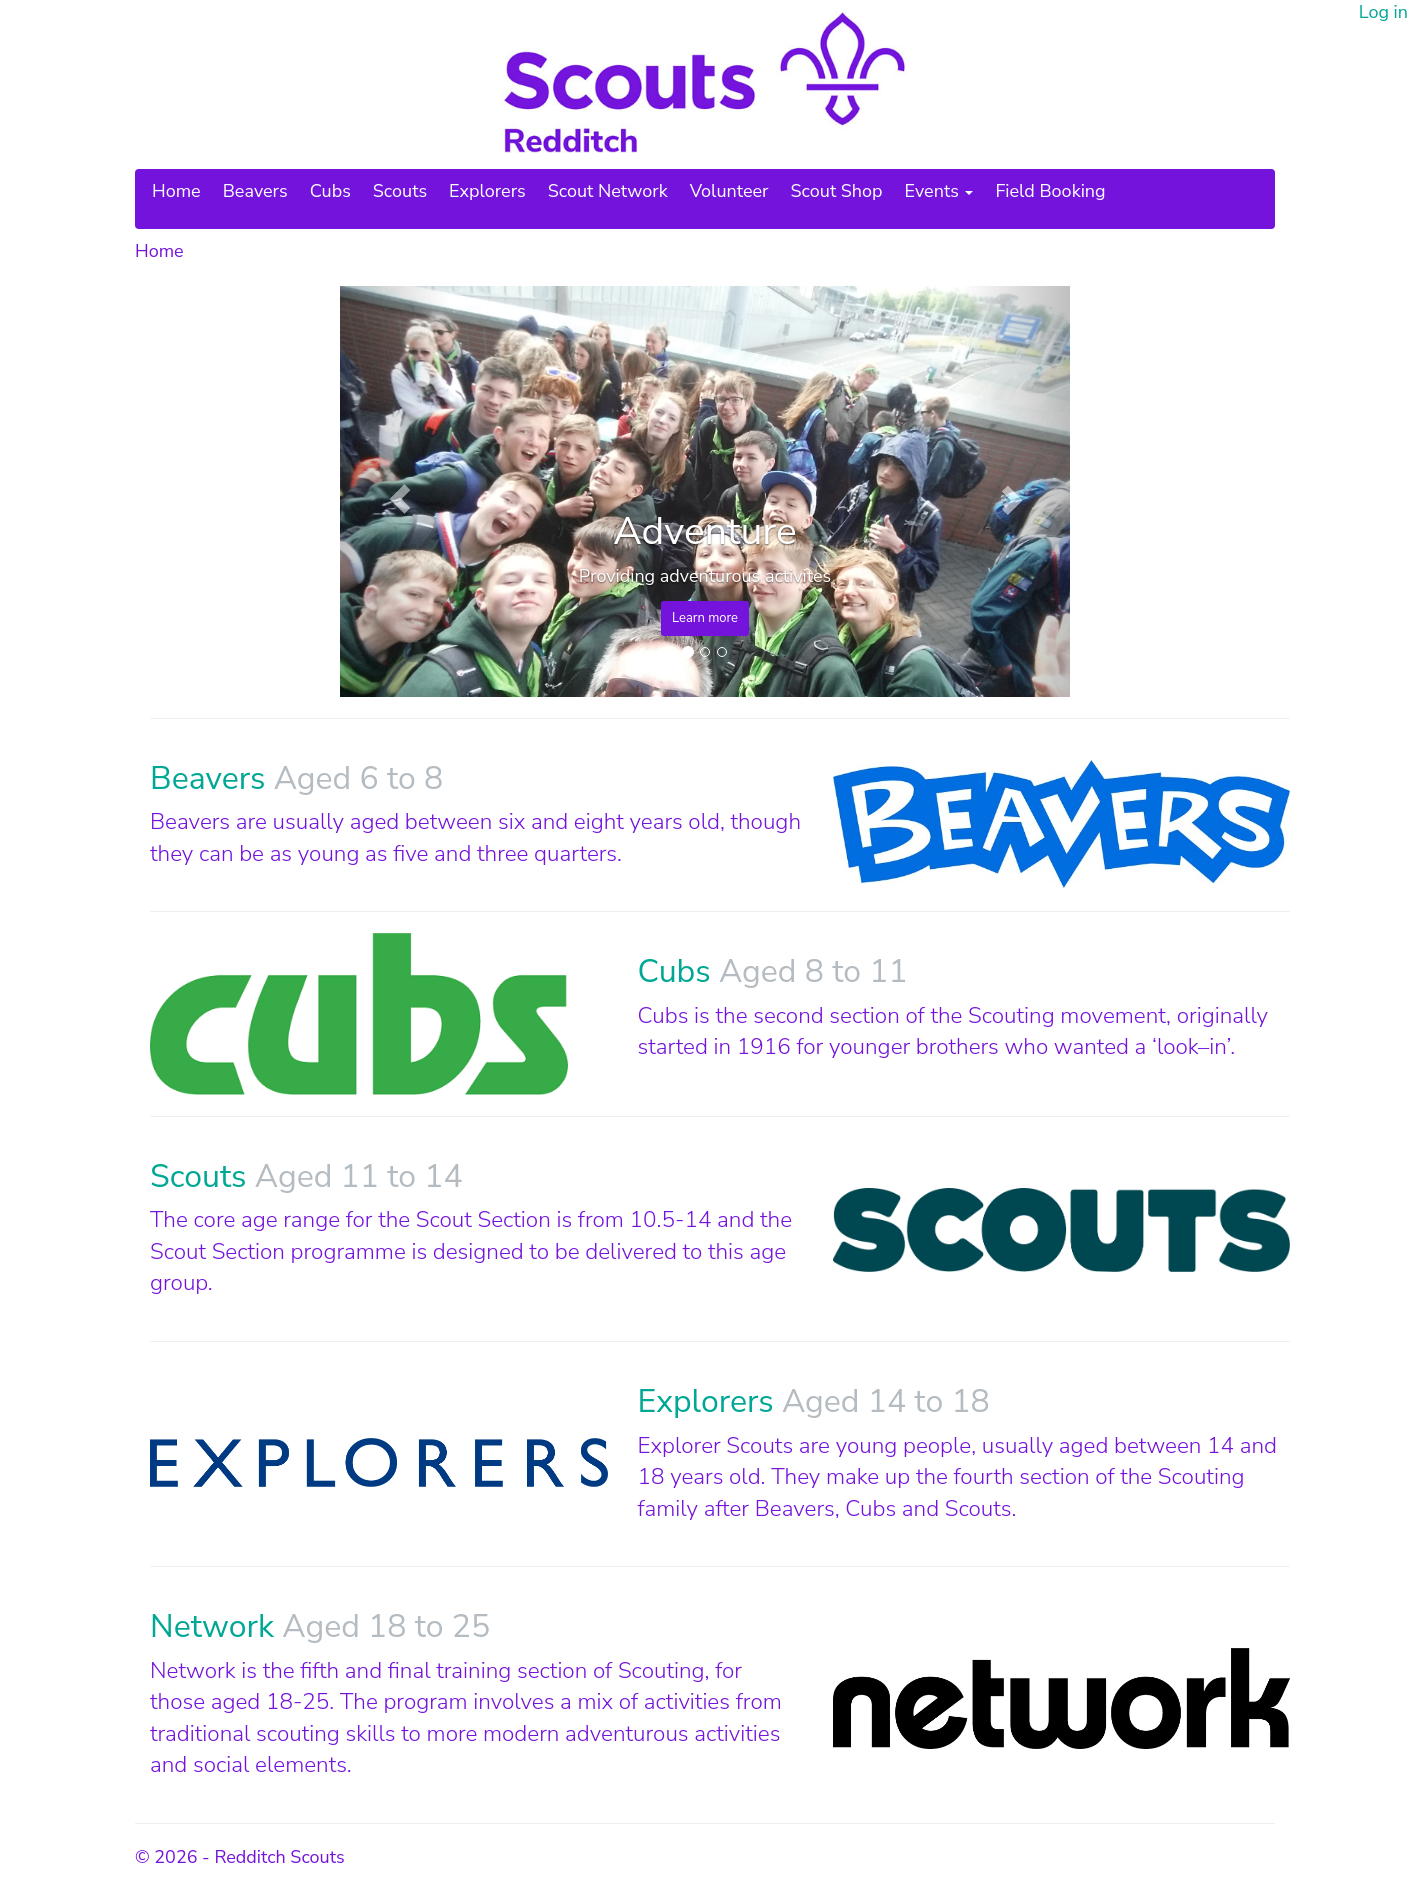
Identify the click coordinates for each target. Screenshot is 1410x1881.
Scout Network (608, 191)
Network (216, 1626)
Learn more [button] (705, 618)
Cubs (330, 191)
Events (939, 191)
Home (176, 191)
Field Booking (1050, 191)
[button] (395, 491)
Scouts (400, 191)
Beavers (255, 191)
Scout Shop (837, 191)
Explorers (487, 191)
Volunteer (729, 191)
